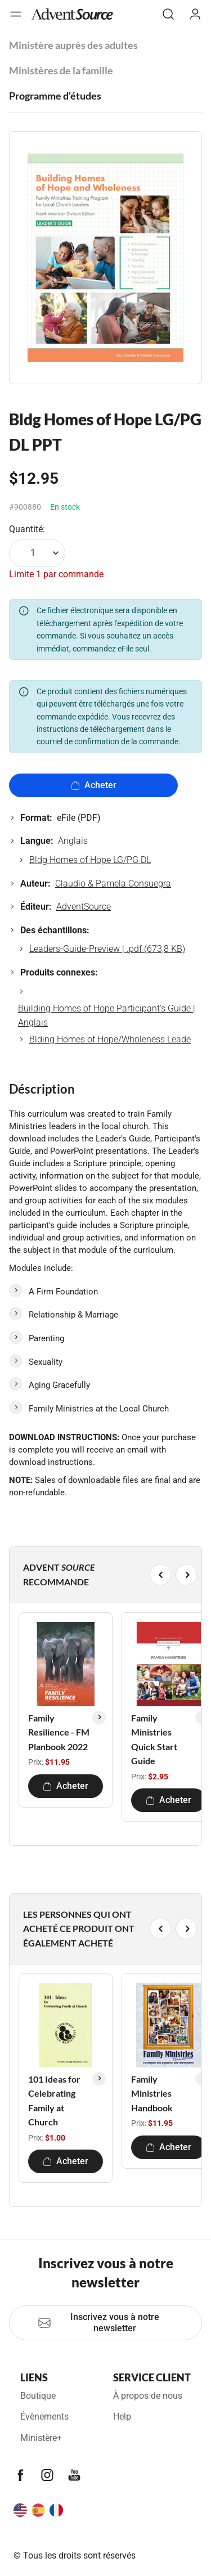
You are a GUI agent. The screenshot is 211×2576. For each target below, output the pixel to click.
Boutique (38, 2395)
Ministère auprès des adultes (73, 45)
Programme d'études (55, 95)
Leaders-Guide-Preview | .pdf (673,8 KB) (107, 948)
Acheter (93, 785)
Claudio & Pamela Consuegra (113, 883)
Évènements (44, 2416)
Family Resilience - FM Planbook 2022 (58, 1732)
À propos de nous (147, 2395)
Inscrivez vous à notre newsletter (98, 2323)
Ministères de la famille (61, 70)
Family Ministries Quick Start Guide (154, 1739)
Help (122, 2416)
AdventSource (83, 906)
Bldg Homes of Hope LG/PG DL (90, 860)
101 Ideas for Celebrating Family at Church (54, 2101)
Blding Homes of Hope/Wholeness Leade (110, 1039)
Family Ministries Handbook (152, 2093)
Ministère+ (41, 2438)
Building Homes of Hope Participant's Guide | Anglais (106, 1015)
